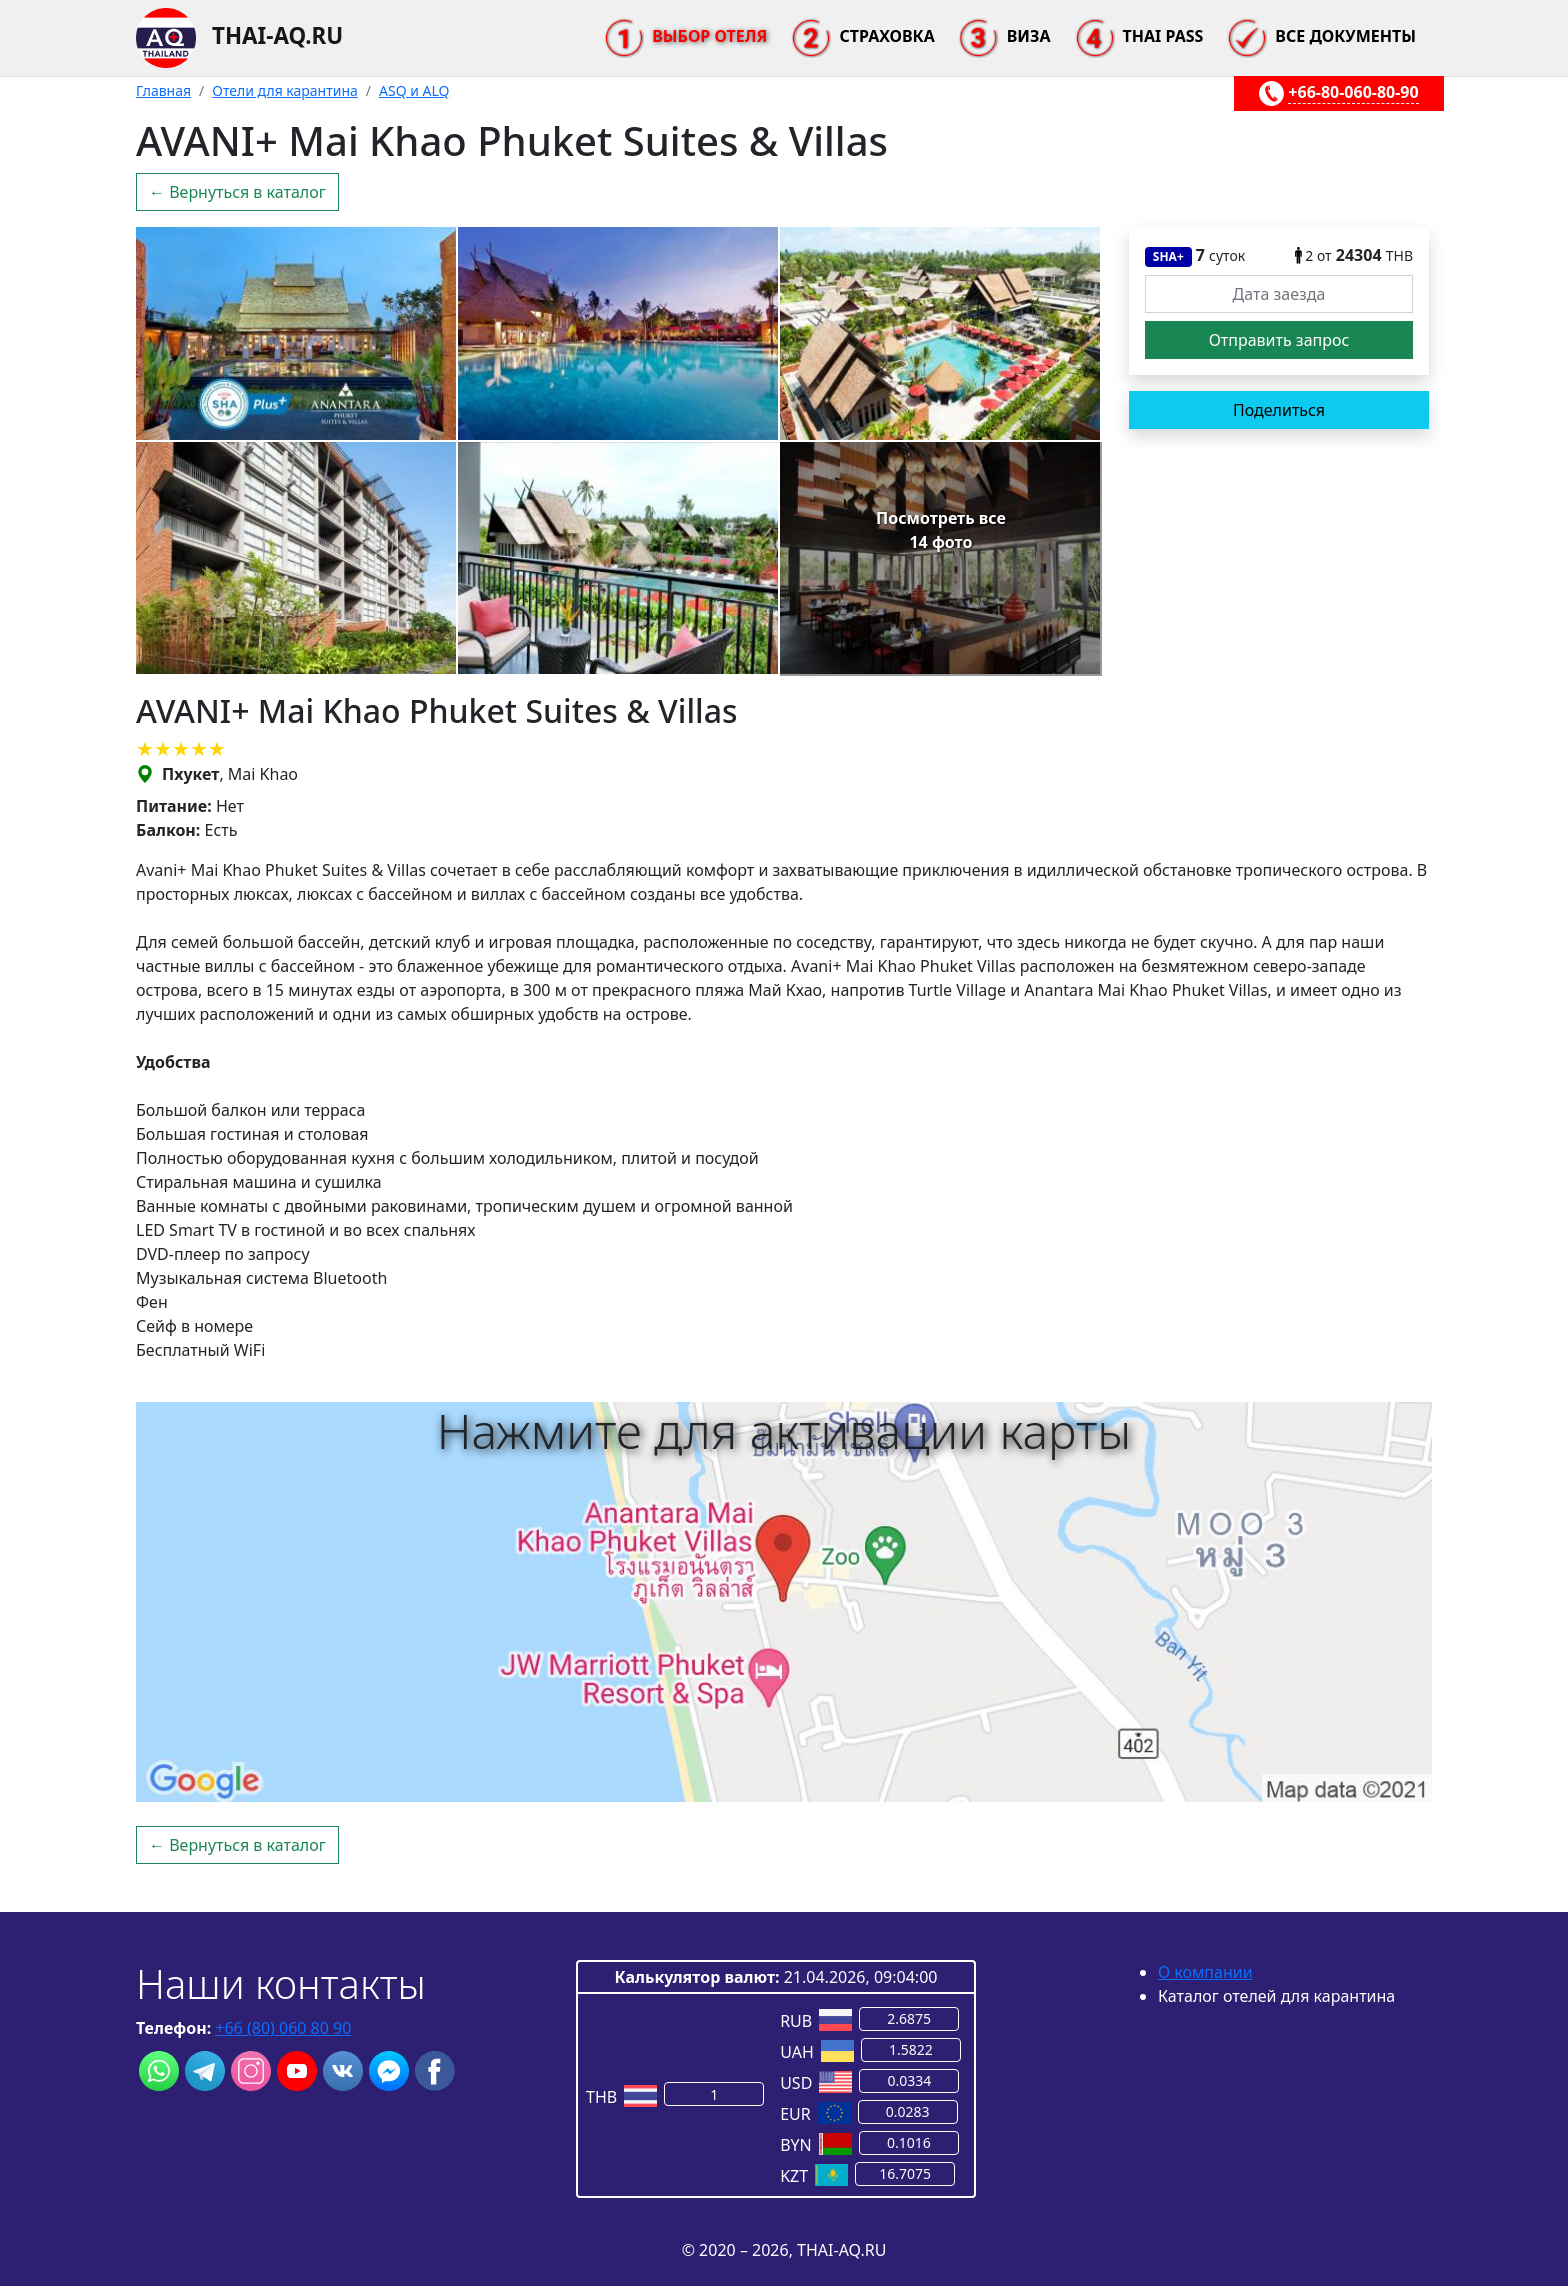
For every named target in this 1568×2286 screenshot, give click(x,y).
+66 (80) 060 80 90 (283, 2028)
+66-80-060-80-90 (1353, 92)
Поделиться (1279, 410)
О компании (1205, 1972)
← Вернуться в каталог (237, 192)
